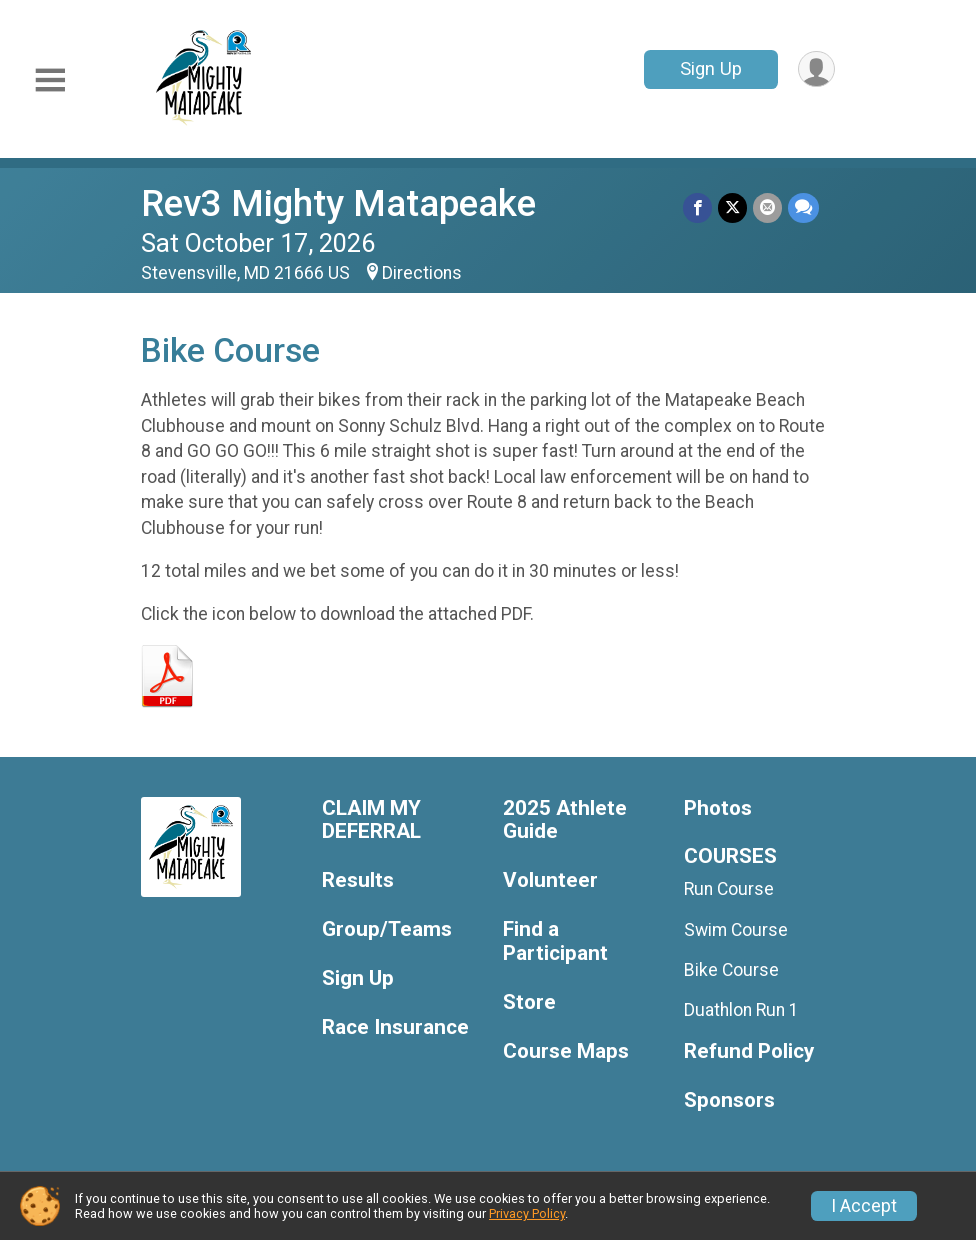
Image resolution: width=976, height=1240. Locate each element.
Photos (718, 808)
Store (529, 1002)
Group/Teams (387, 929)
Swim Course (736, 930)
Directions (422, 273)
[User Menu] (816, 69)
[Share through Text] (803, 207)
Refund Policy (749, 1051)
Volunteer (550, 880)
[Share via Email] (767, 207)
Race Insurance (395, 1027)
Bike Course (731, 970)
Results (358, 880)
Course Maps (566, 1051)
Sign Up (711, 68)
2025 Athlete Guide (565, 820)
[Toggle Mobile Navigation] (50, 80)
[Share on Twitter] (732, 207)
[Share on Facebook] (697, 207)
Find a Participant (555, 941)
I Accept (864, 1206)
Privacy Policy (527, 1213)
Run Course (729, 889)
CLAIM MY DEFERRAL (371, 820)
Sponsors (729, 1100)
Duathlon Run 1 (741, 1010)
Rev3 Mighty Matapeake (338, 203)
